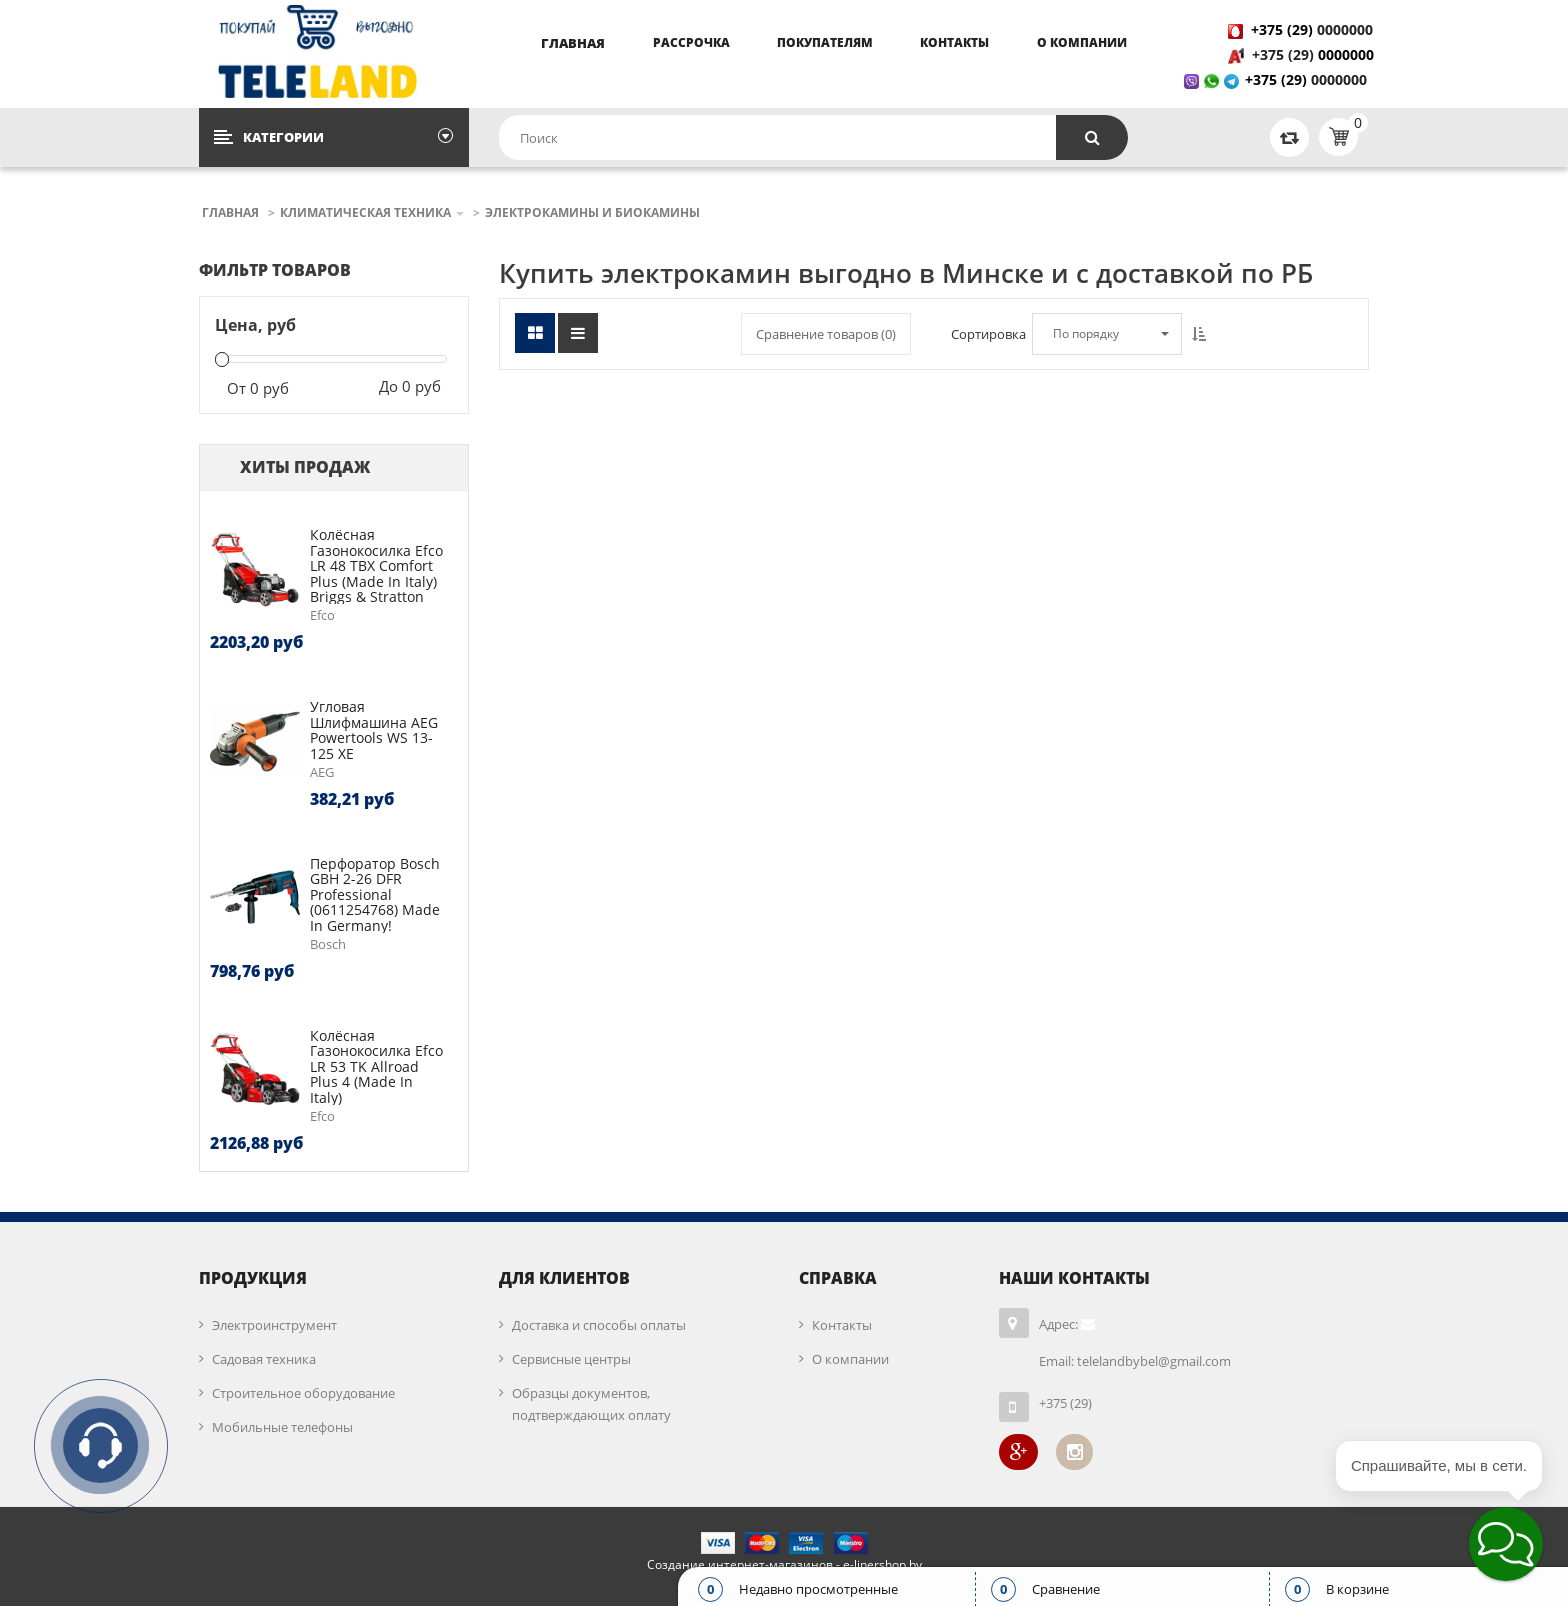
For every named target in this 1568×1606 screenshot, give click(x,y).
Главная (573, 43)
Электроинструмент (274, 1325)
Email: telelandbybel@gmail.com (1135, 1361)
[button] (1506, 1544)
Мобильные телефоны (282, 1427)
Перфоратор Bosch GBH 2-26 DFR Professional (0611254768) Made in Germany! (375, 894)
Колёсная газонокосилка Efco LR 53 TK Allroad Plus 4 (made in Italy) (376, 1066)
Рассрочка (691, 42)
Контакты (954, 42)
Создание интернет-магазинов (740, 1564)
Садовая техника (264, 1359)
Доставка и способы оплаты (599, 1325)
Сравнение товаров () (826, 334)
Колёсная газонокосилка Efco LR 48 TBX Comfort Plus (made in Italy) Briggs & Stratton (376, 565)
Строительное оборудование (303, 1393)
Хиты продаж (305, 467)
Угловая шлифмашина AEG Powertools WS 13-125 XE (374, 729)
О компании (1082, 42)
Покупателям (825, 42)
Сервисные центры (571, 1359)
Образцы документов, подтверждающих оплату (591, 1404)
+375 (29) (1285, 54)
